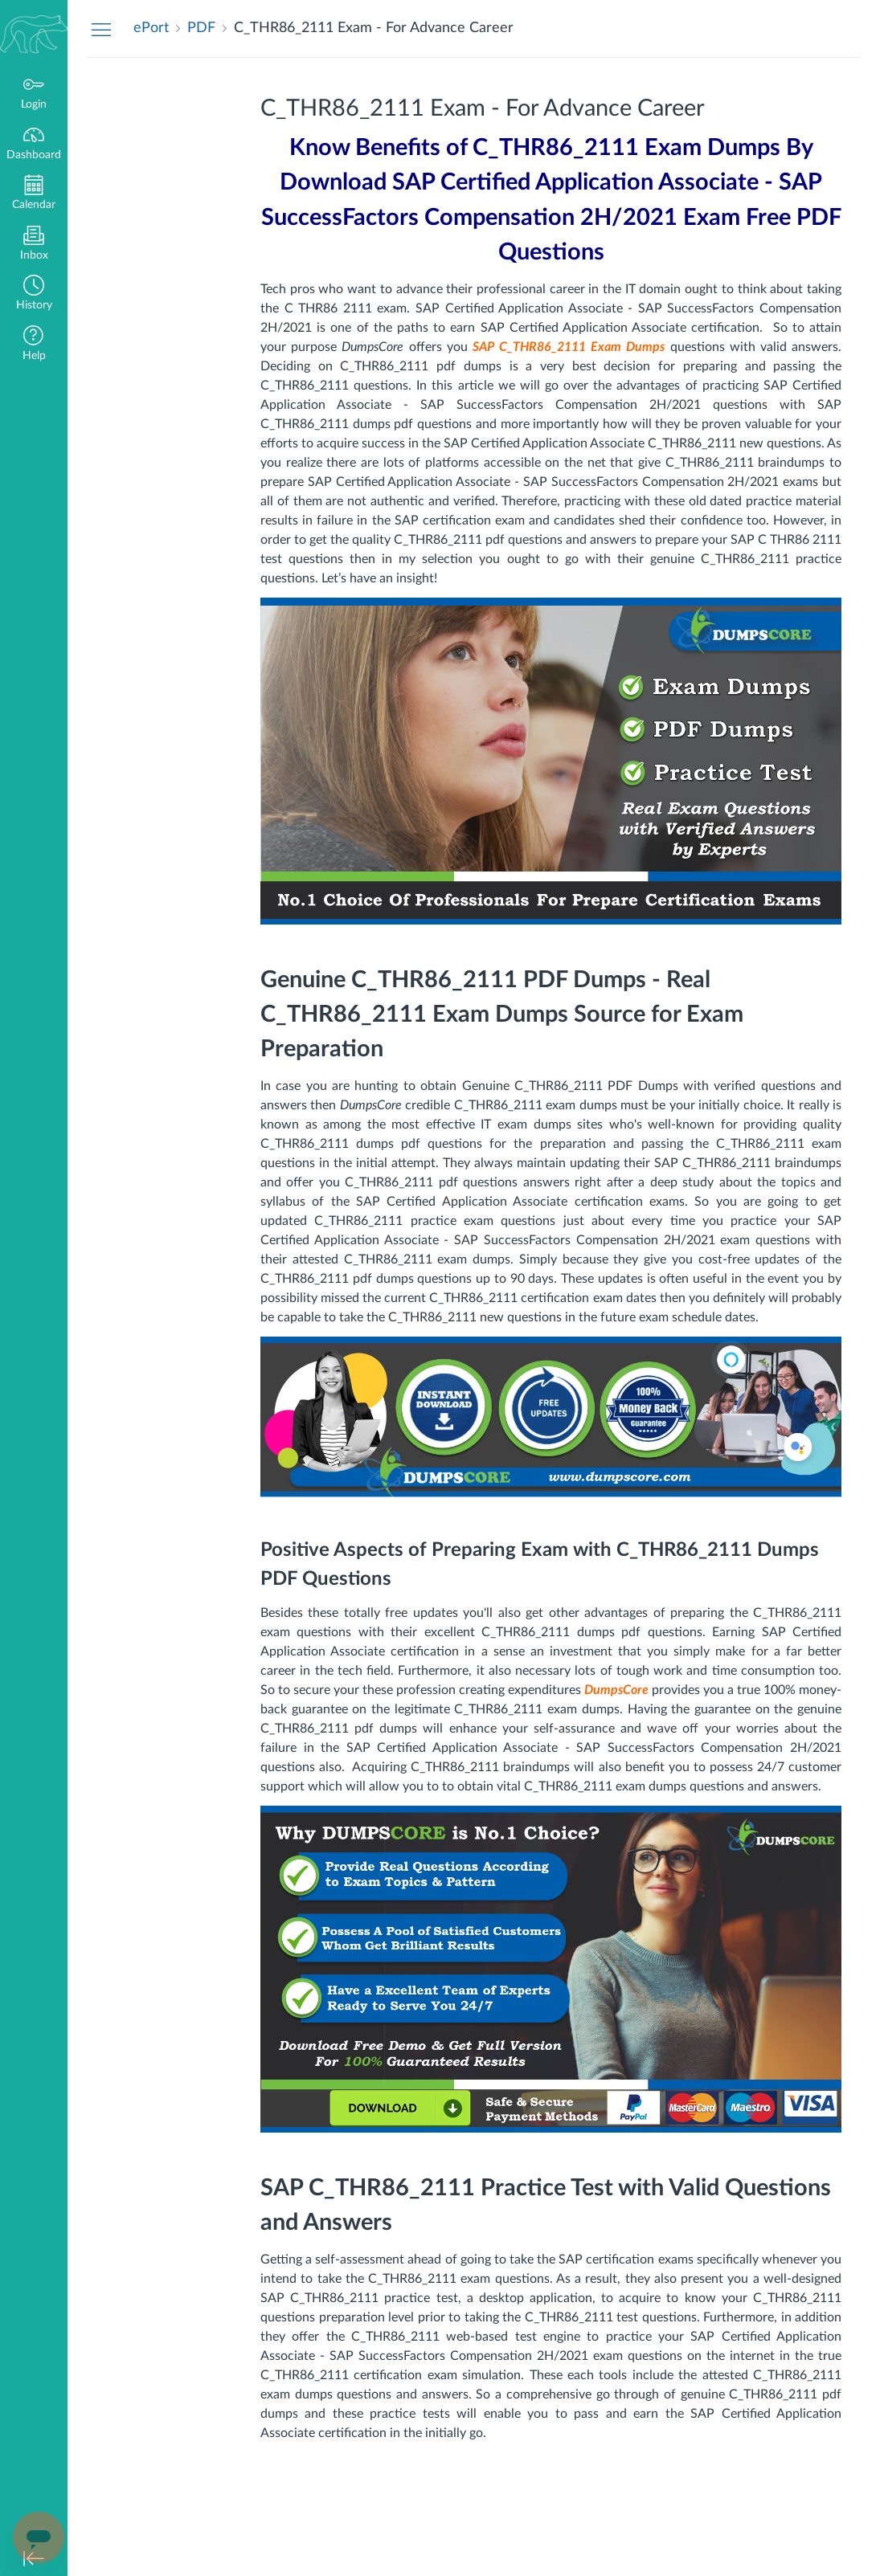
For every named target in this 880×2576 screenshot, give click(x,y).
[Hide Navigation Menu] (101, 29)
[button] (34, 294)
